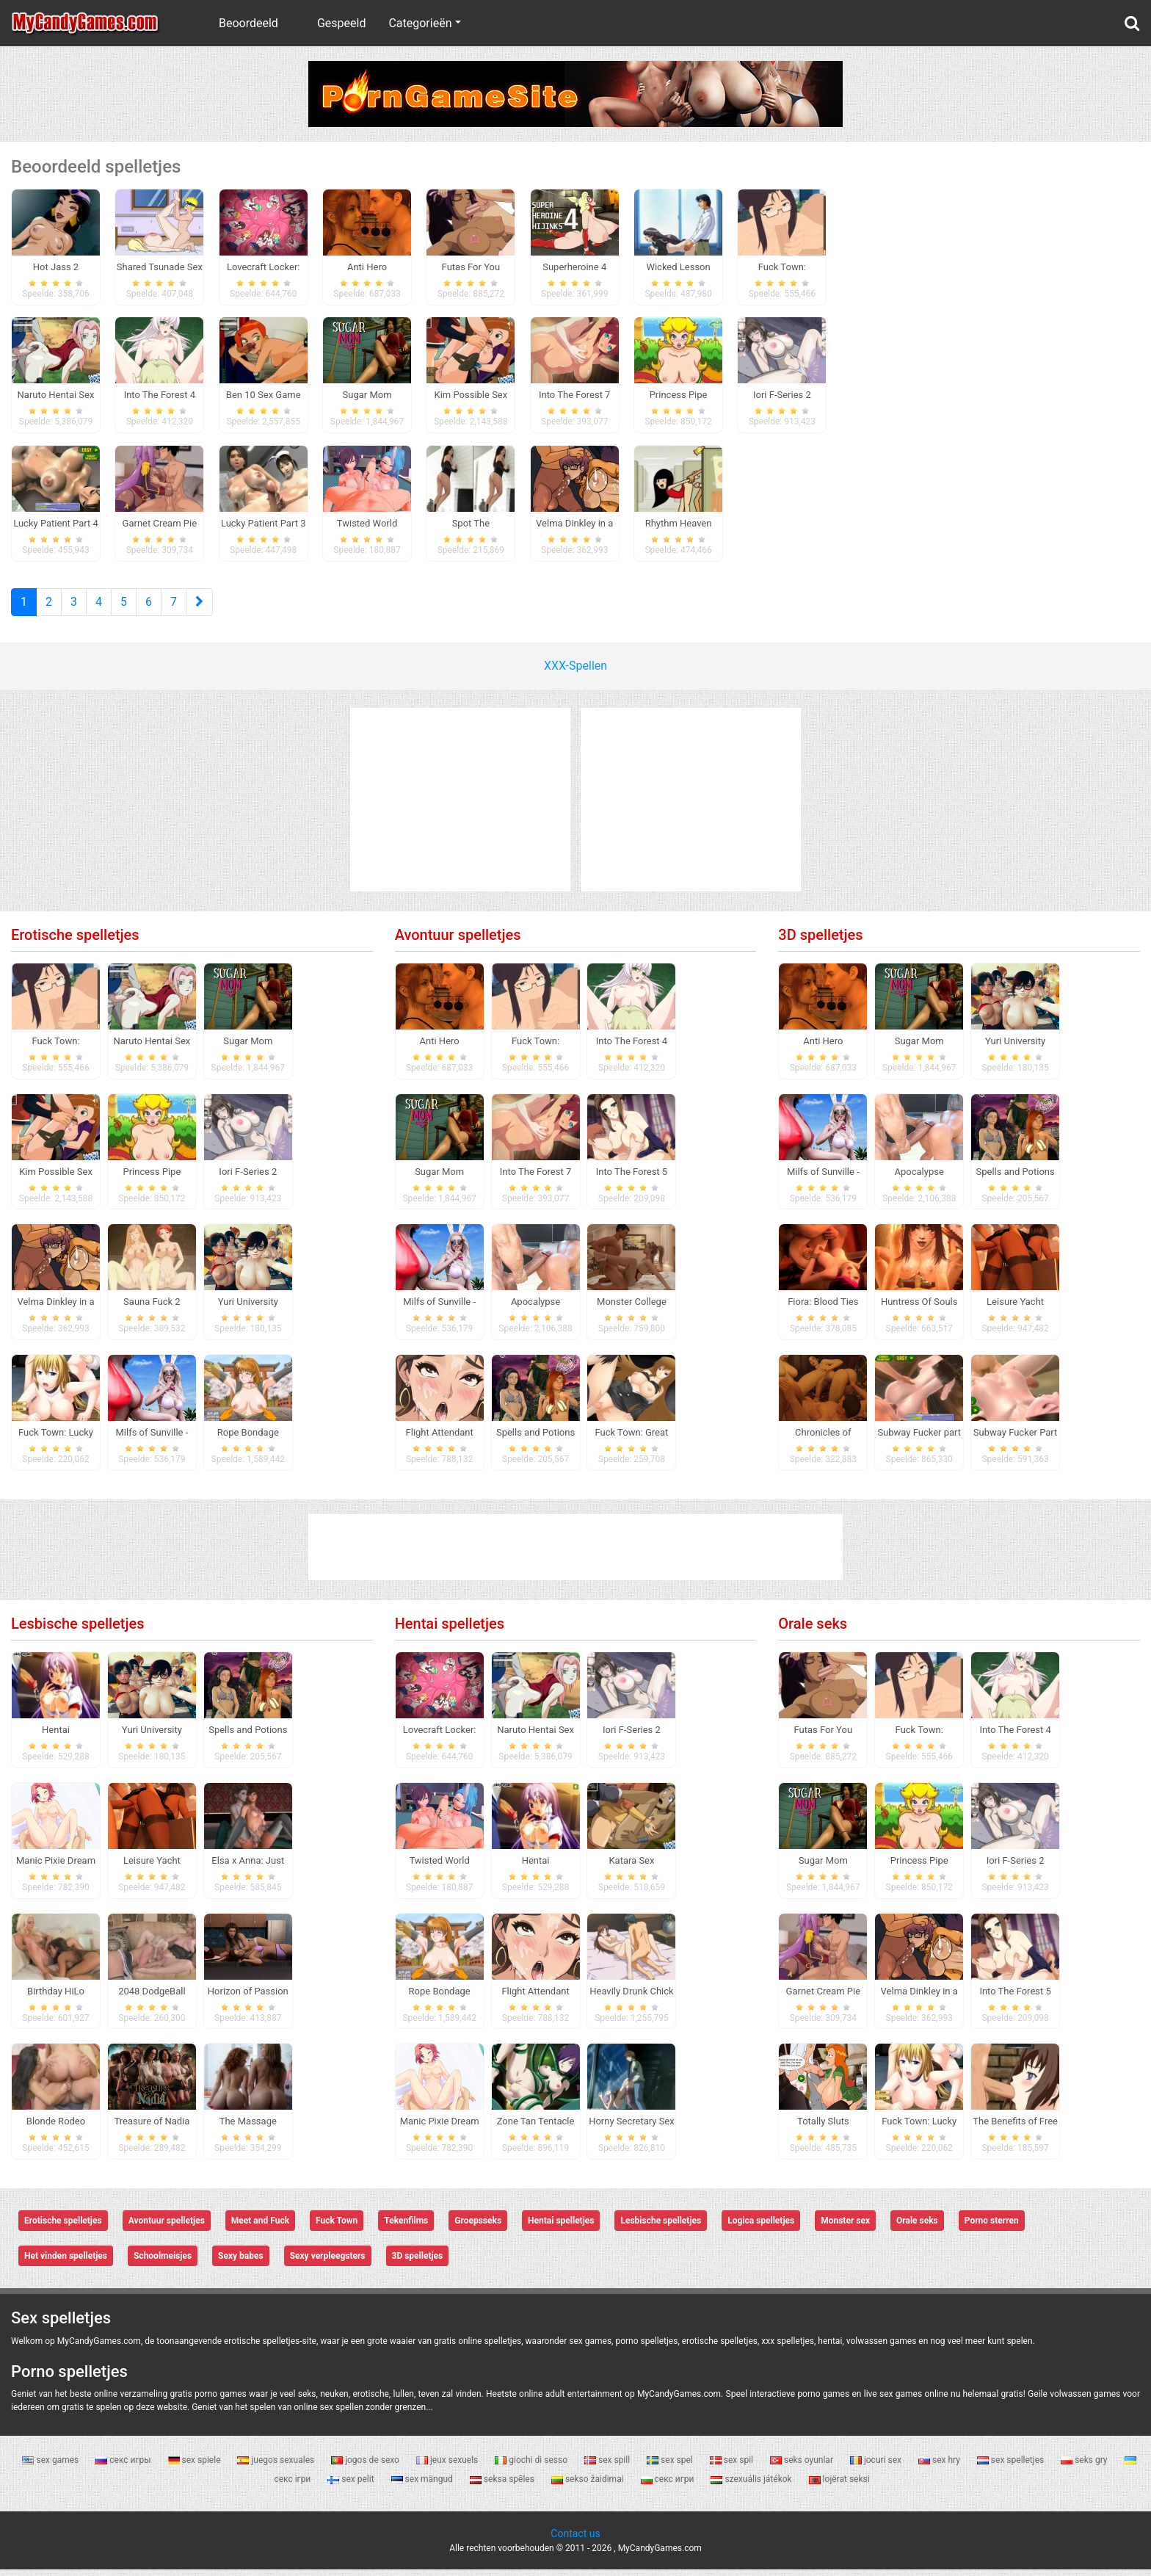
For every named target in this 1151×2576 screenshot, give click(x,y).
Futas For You (823, 1736)
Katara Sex (631, 1867)
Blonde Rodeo (55, 2128)
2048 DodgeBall (151, 1997)
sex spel (671, 2466)
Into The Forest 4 (631, 1047)
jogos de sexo (366, 2466)
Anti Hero (440, 1047)
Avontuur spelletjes (458, 941)
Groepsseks (477, 2228)
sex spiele (195, 2466)
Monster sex (845, 2228)
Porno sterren (992, 2228)
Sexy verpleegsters (328, 2263)
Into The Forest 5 (631, 1178)
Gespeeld (341, 23)
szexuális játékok (752, 2486)
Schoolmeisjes (163, 2263)
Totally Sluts (823, 2128)
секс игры (124, 2466)
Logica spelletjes (760, 2228)
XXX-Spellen (575, 672)
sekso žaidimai (588, 2486)
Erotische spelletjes (75, 941)
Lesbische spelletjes (78, 1630)
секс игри (669, 2486)
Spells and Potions (535, 1439)
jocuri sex (877, 2466)
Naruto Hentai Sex (151, 1047)
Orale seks (812, 1630)
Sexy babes (241, 2263)
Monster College (632, 1308)
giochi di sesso (532, 2466)
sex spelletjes (1011, 2466)
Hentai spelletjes (449, 1630)
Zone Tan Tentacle (536, 2128)
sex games (51, 2466)
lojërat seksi (839, 2486)
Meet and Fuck (260, 2228)
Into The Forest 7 (535, 1178)
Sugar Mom (247, 1047)
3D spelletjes (820, 941)
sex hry (940, 2466)
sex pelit (351, 2486)
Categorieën (419, 23)
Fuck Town (336, 2228)
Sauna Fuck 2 (152, 1308)
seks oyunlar (802, 2466)
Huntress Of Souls (919, 1308)
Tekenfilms (406, 2228)
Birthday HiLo (55, 1997)
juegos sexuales (276, 2466)
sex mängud (423, 2486)
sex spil (732, 2466)
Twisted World (439, 1867)
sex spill (608, 2466)
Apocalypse (535, 1308)
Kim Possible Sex (55, 1178)
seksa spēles (503, 2486)
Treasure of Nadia (151, 2128)
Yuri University (248, 1308)
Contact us (575, 2540)
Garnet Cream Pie (823, 1997)
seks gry (1085, 2466)
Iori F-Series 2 (248, 1178)
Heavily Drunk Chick (631, 1997)
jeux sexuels (448, 2466)
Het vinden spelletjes (65, 2263)
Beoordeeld (248, 23)
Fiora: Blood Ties (823, 1308)
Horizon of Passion (248, 1997)
